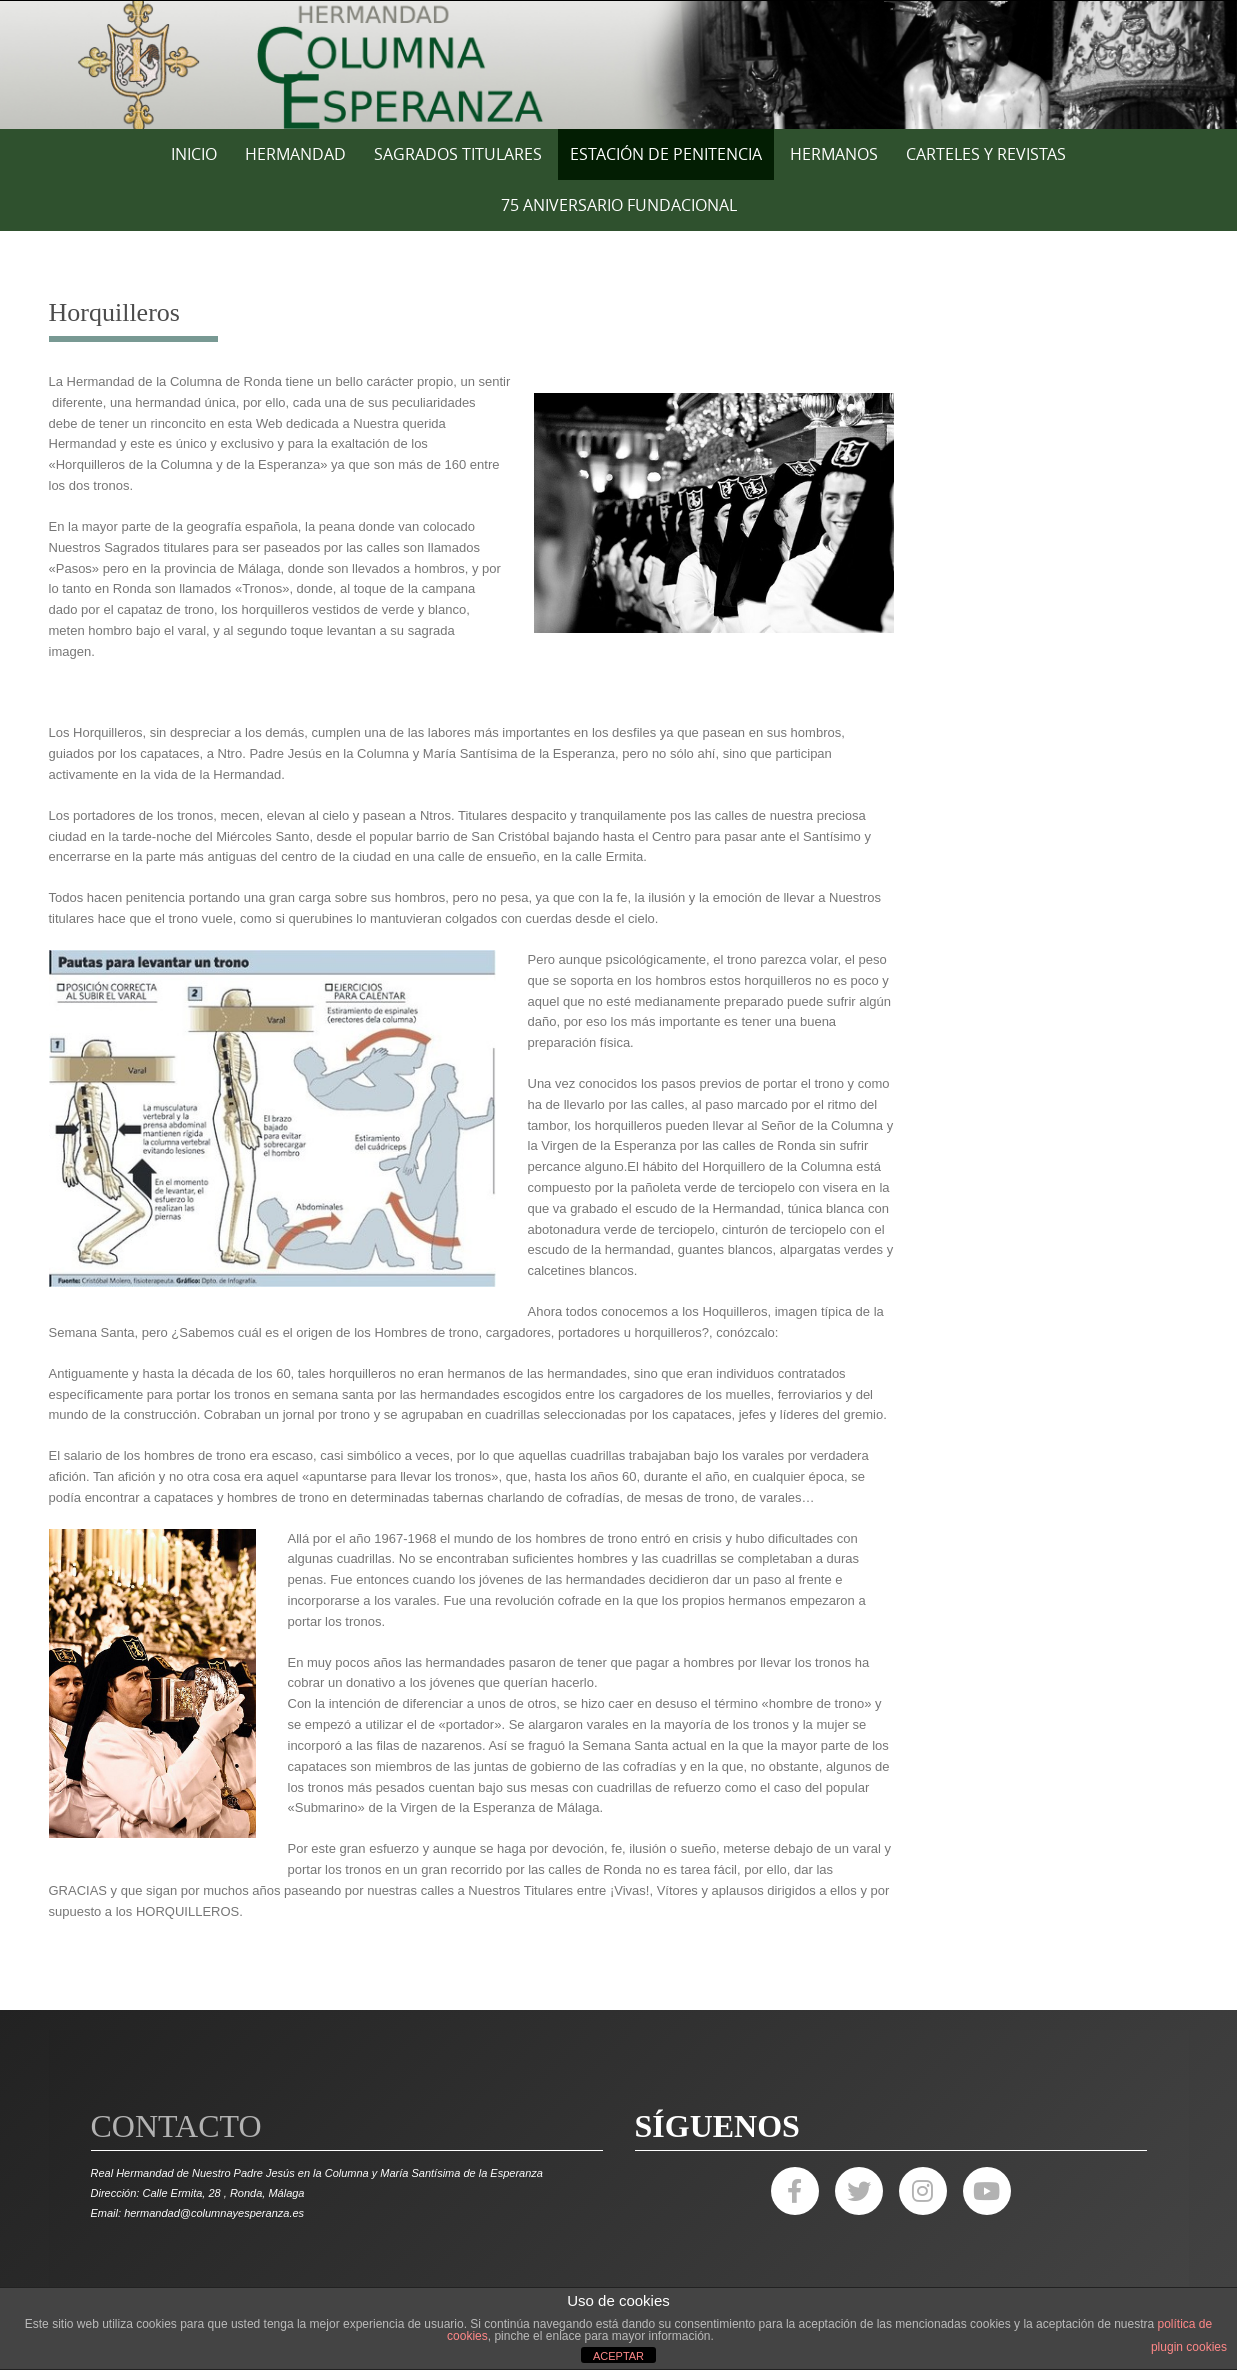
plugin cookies (1189, 2347)
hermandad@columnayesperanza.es (214, 2213)
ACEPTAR (618, 2356)
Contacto (176, 2126)
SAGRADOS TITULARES (458, 154)
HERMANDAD (295, 154)
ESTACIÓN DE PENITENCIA (666, 154)
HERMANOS (834, 154)
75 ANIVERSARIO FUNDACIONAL (619, 205)
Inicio (194, 154)
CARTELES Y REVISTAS (986, 154)
